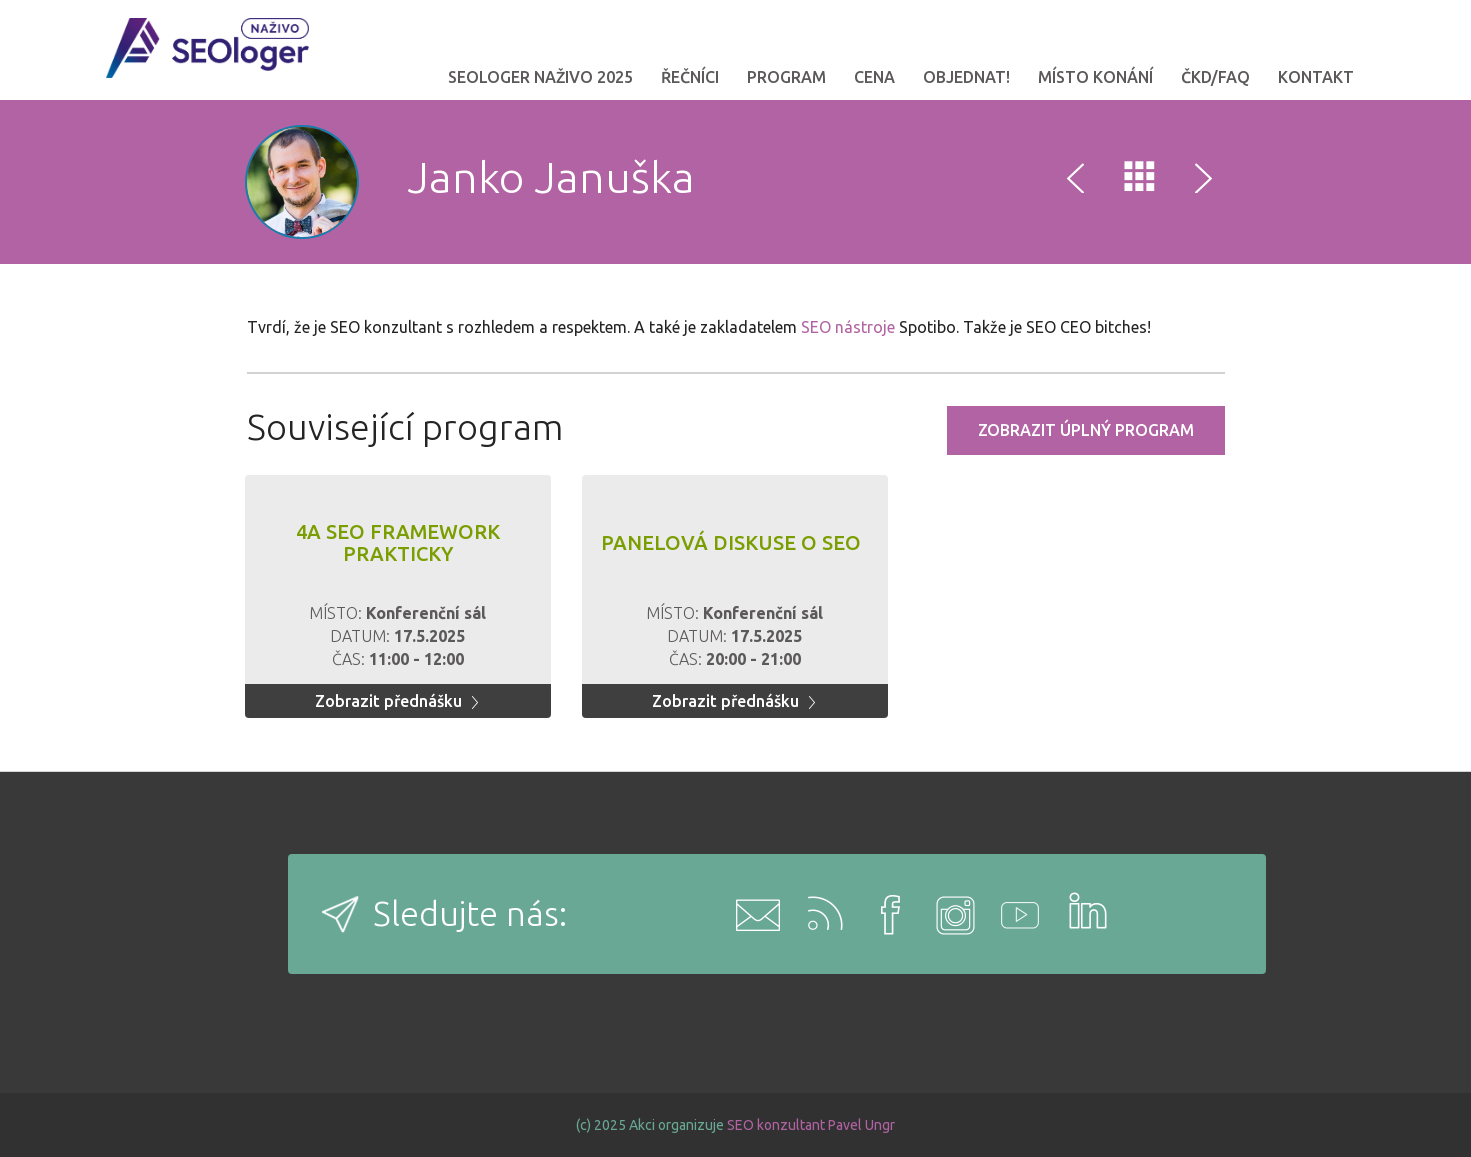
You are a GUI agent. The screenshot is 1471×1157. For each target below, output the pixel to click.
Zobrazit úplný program (1086, 430)
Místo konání (1095, 77)
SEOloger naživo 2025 (540, 77)
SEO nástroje (848, 327)
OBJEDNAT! (966, 77)
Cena (874, 77)
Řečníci (690, 77)
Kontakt (1316, 77)
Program (786, 77)
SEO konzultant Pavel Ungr (811, 1125)
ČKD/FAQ (1215, 77)
